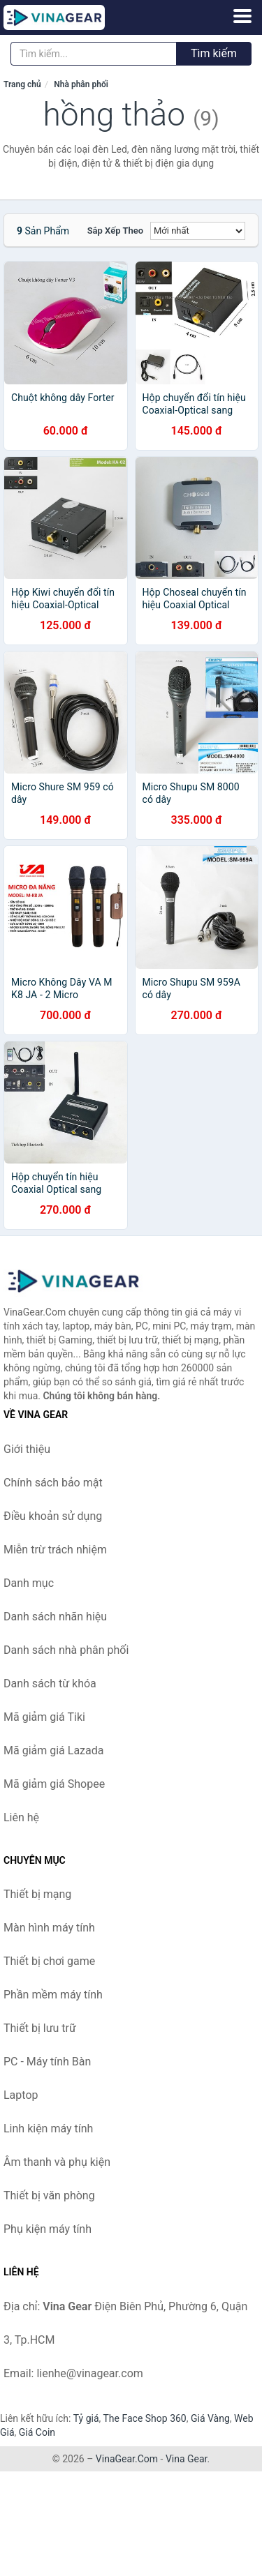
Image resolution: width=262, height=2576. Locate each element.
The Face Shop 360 (144, 2418)
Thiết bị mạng (37, 1894)
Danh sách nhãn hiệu (55, 1616)
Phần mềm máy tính (53, 1994)
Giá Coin (37, 2432)
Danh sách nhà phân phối (66, 1650)
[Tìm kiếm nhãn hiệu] (93, 54)
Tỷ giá (86, 2418)
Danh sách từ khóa (49, 1683)
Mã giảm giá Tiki (44, 1717)
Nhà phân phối (81, 84)
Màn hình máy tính (49, 1927)
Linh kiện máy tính (48, 2128)
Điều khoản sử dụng (52, 1516)
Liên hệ (21, 1817)
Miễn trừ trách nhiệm (55, 1549)
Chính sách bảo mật (53, 1482)
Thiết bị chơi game (49, 1961)
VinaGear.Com (127, 2458)
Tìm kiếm (214, 53)
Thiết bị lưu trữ (39, 2028)
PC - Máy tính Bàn (47, 2061)
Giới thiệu (26, 1449)
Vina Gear (187, 2458)
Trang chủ (22, 84)
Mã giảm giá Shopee (54, 1784)
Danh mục (28, 1583)
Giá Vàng (210, 2418)
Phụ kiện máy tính (47, 2229)
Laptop (20, 2095)
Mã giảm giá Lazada (53, 1750)
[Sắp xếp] (197, 231)
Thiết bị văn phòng (49, 2195)
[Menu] (242, 16)
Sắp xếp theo (115, 230)
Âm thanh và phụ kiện (56, 2162)
